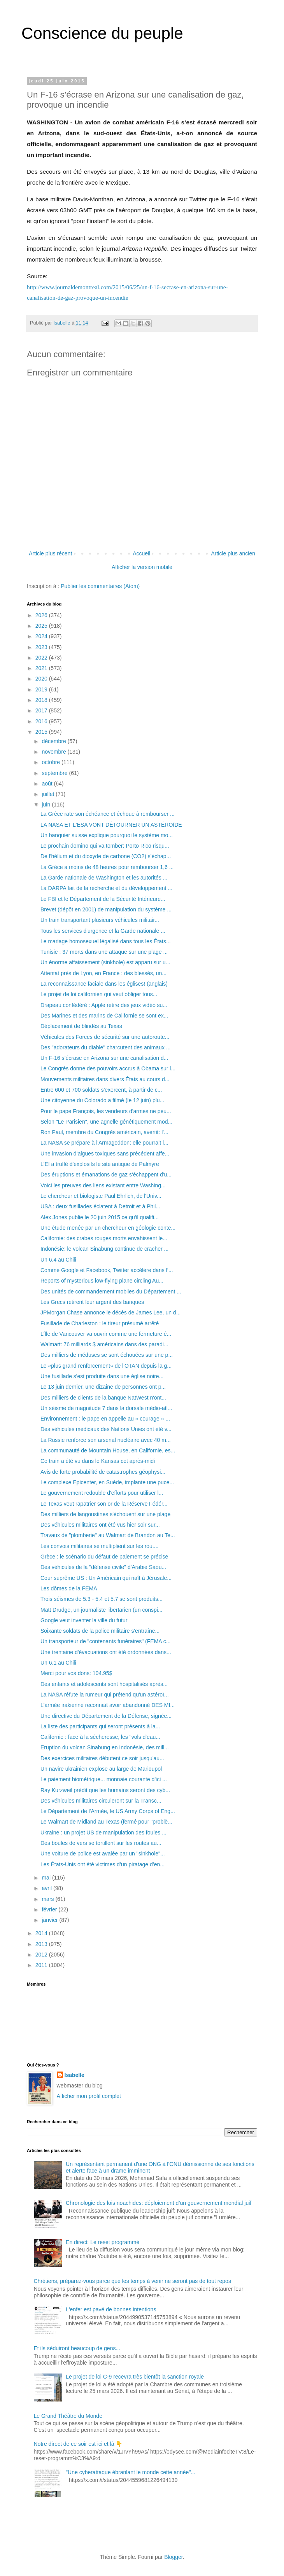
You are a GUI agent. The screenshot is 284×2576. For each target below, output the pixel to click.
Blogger (173, 2557)
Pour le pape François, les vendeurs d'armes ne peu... (105, 1111)
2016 (42, 721)
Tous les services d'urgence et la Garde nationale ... (102, 931)
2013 (42, 1944)
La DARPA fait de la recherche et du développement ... (106, 888)
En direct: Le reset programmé (102, 2242)
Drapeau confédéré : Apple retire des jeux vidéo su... (103, 1005)
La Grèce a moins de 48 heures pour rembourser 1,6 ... (107, 867)
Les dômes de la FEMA (68, 1588)
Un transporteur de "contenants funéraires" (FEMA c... (105, 1641)
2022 (42, 657)
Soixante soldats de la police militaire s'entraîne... (100, 1631)
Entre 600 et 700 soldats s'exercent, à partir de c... (101, 1090)
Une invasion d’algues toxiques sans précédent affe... (104, 1153)
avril (47, 1888)
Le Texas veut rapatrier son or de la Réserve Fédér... (104, 1504)
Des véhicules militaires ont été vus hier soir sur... (100, 1525)
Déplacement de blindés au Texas (81, 1026)
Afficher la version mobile (142, 567)
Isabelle (74, 2075)
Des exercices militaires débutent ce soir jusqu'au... (102, 1758)
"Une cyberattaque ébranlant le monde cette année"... (130, 2472)
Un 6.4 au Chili (58, 1260)
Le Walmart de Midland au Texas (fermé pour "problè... (106, 1822)
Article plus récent (50, 553)
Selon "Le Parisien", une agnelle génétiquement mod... (106, 1122)
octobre (51, 762)
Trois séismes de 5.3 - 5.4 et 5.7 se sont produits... (101, 1599)
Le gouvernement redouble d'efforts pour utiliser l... (101, 1493)
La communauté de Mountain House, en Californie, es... (107, 1450)
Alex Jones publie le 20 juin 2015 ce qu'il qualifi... (99, 1217)
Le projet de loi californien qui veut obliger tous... (98, 994)
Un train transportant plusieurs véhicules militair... (99, 920)
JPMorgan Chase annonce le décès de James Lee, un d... (110, 1312)
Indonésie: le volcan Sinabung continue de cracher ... (104, 1249)
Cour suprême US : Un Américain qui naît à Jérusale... (106, 1578)
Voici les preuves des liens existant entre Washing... (103, 1185)
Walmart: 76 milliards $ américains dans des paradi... (104, 1344)
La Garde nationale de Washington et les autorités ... (103, 877)
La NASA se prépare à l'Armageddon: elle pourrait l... (104, 1143)
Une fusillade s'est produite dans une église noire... (101, 1376)
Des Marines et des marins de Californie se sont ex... (104, 1015)
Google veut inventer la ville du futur (83, 1620)
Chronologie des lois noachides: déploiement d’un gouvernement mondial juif (158, 2203)
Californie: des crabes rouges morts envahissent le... (103, 1238)
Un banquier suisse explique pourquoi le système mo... (106, 835)
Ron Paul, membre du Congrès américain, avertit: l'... (104, 1132)
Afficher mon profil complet (89, 2096)
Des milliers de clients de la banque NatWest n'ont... (103, 1397)
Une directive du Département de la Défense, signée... (106, 1716)
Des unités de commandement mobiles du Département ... (110, 1291)
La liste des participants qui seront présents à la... (100, 1726)
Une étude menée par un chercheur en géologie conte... (107, 1228)
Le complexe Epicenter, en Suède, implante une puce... (107, 1482)
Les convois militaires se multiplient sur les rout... (99, 1546)
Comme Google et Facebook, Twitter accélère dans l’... (106, 1270)
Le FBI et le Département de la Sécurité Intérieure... (102, 899)
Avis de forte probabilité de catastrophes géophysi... (102, 1472)
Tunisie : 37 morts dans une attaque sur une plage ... (104, 952)
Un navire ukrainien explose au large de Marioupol (101, 1769)
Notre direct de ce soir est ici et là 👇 (78, 2444)
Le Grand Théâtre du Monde (68, 2416)
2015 (42, 732)
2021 (42, 668)
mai (47, 1877)
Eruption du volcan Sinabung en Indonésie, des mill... (104, 1747)
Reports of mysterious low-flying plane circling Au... (101, 1281)
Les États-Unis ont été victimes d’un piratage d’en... (102, 1864)
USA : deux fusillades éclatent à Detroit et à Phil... (100, 1206)
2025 (42, 626)
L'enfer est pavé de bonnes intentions (111, 2309)
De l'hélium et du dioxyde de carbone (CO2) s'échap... (105, 856)
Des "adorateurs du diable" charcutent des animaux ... (105, 1047)
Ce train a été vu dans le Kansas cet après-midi (97, 1461)
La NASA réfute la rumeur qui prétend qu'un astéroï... (104, 1694)
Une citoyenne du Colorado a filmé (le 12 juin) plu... (102, 1100)
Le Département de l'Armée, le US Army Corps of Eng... (107, 1811)
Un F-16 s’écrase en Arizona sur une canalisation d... (104, 1058)
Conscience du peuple (102, 33)
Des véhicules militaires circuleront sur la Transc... (100, 1801)
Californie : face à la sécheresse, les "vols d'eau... (100, 1737)
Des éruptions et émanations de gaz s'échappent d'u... (106, 1174)
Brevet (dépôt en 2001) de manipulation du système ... (106, 909)
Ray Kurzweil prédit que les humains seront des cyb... (105, 1790)
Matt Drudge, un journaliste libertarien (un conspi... (101, 1610)
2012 (42, 1954)
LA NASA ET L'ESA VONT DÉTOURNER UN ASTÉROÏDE (111, 825)
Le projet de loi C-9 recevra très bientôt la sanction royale (135, 2377)
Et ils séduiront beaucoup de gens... (77, 2348)
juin (47, 804)
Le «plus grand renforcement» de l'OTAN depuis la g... (106, 1366)
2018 (42, 700)
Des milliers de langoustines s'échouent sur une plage (105, 1514)
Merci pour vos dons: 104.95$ (76, 1673)
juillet (49, 794)
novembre (54, 752)
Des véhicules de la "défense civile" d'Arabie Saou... (103, 1567)
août (48, 783)
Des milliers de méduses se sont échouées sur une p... (106, 1355)
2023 (42, 647)
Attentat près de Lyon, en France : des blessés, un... (103, 973)
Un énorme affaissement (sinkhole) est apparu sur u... (105, 962)
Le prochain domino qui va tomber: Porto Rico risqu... (104, 846)
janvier (50, 1920)
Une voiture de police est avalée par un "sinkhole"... (102, 1853)
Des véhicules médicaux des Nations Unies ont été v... (106, 1429)
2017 (42, 710)
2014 (42, 1933)
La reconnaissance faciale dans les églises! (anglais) (104, 984)
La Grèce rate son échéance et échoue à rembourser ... (107, 814)
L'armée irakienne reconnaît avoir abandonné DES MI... (107, 1705)
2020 (42, 678)
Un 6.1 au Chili (58, 1663)
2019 (42, 689)
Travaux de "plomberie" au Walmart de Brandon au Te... (107, 1535)
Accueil (141, 553)
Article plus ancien (233, 553)
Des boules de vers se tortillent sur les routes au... (100, 1843)
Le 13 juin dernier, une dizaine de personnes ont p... (103, 1387)
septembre (55, 773)
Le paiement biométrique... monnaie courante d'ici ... (103, 1779)
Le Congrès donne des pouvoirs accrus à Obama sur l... (107, 1068)
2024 (42, 636)
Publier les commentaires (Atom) (100, 586)
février (50, 1909)
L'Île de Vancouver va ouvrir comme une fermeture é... (105, 1334)
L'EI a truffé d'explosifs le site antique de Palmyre (99, 1164)
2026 (42, 615)
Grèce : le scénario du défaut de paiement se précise (104, 1556)
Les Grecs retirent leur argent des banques (92, 1302)
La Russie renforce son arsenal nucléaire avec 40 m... (105, 1440)
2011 (42, 1965)
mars (48, 1899)
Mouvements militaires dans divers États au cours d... (104, 1079)
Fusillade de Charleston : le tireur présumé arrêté (99, 1323)
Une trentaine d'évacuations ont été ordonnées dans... (105, 1652)
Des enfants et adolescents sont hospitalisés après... (104, 1684)
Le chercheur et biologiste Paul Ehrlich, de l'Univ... (100, 1196)
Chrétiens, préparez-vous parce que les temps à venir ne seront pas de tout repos (132, 2281)
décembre (54, 741)
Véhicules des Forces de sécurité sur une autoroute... (105, 1037)
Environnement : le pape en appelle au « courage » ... (105, 1418)
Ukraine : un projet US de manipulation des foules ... (103, 1832)
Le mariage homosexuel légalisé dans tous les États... (105, 941)
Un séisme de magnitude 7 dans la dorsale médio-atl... (106, 1408)
